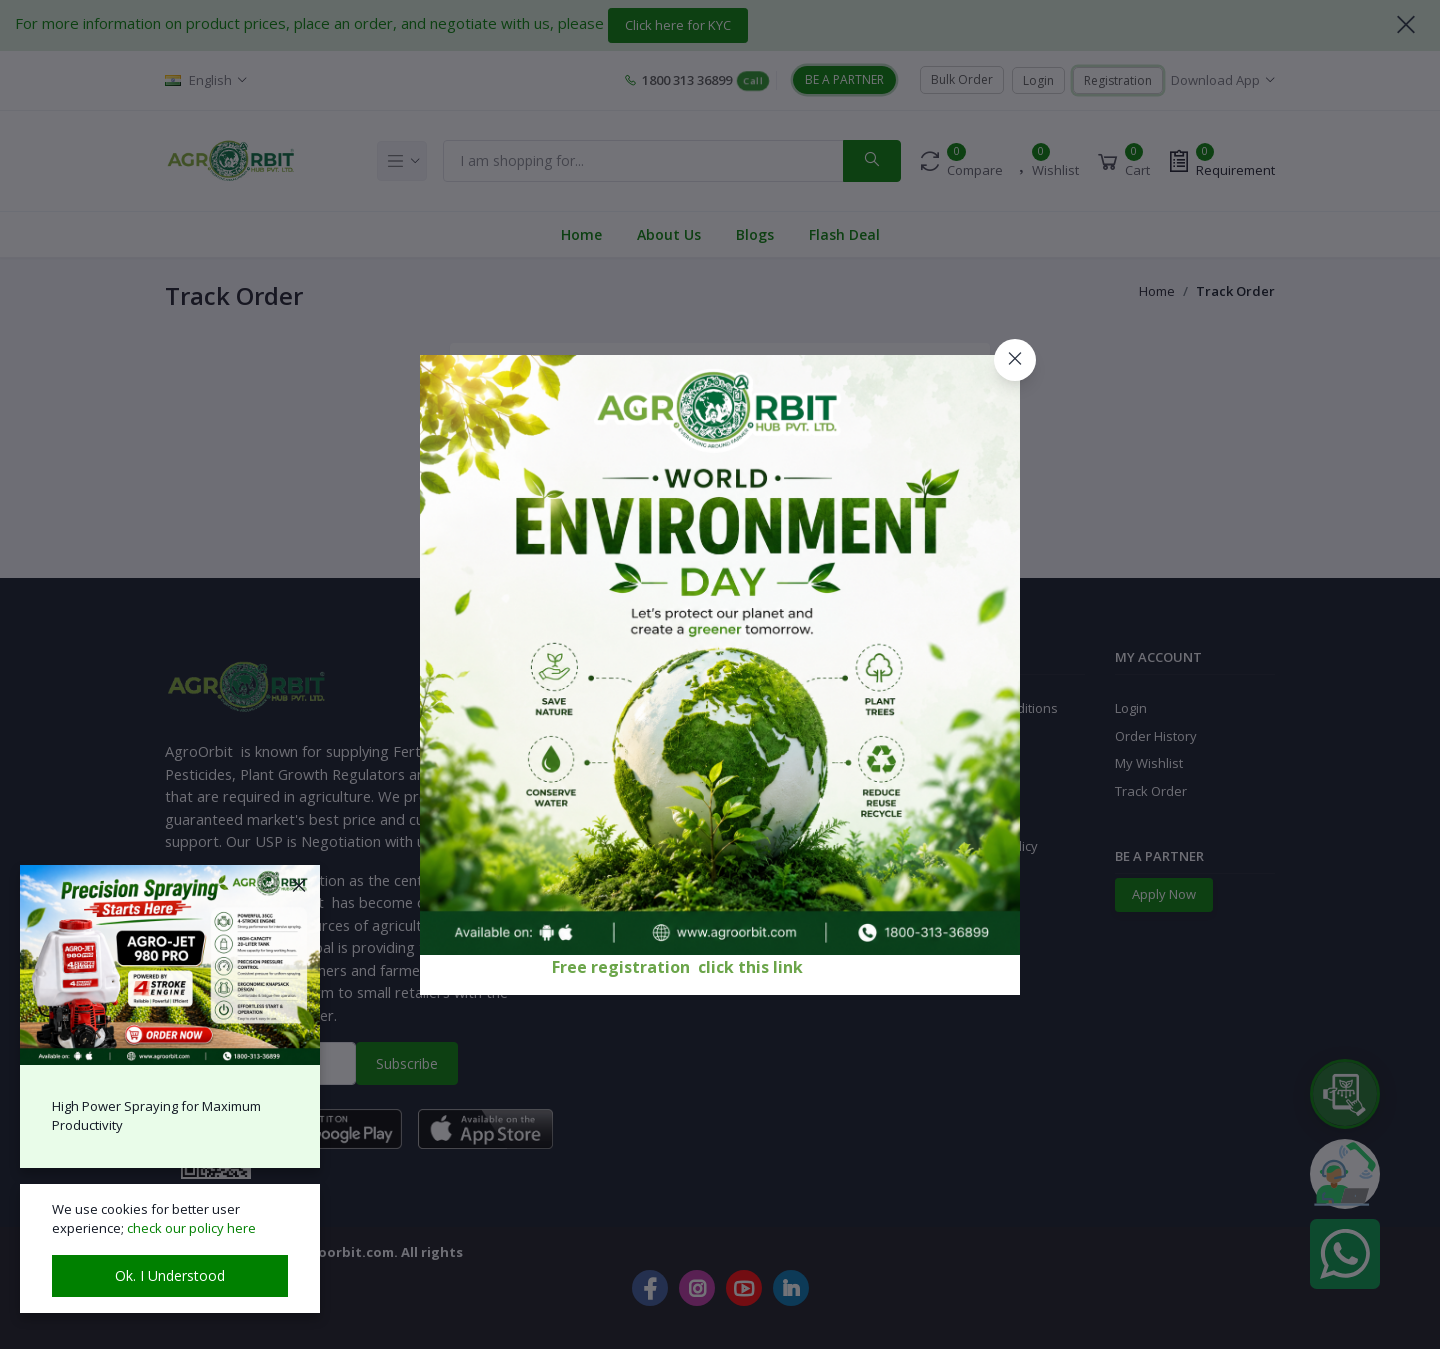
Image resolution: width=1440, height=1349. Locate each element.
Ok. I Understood (170, 1275)
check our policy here (191, 1228)
